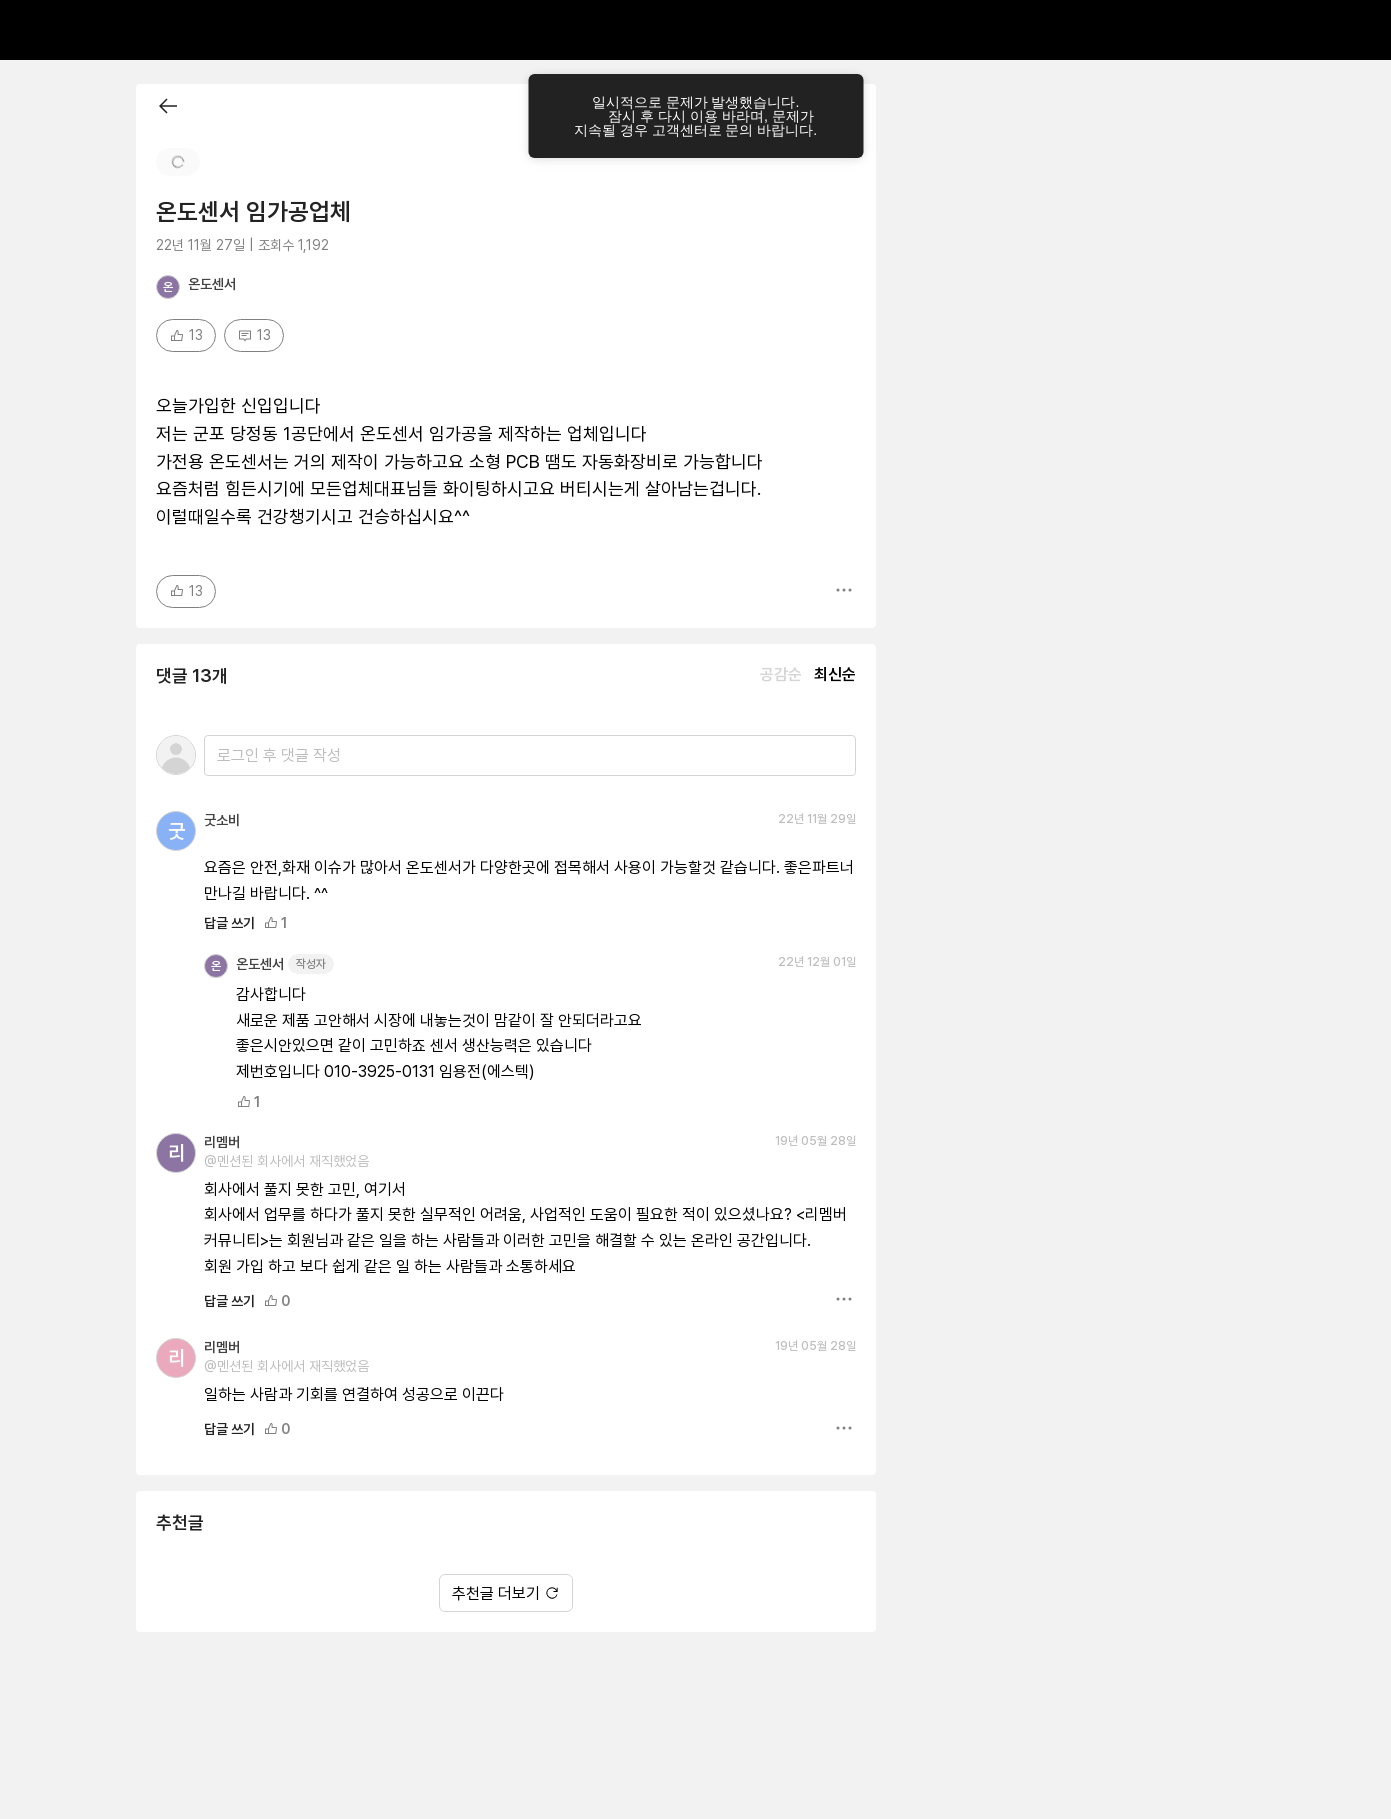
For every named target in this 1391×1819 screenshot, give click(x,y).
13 (186, 523)
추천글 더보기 (506, 1524)
